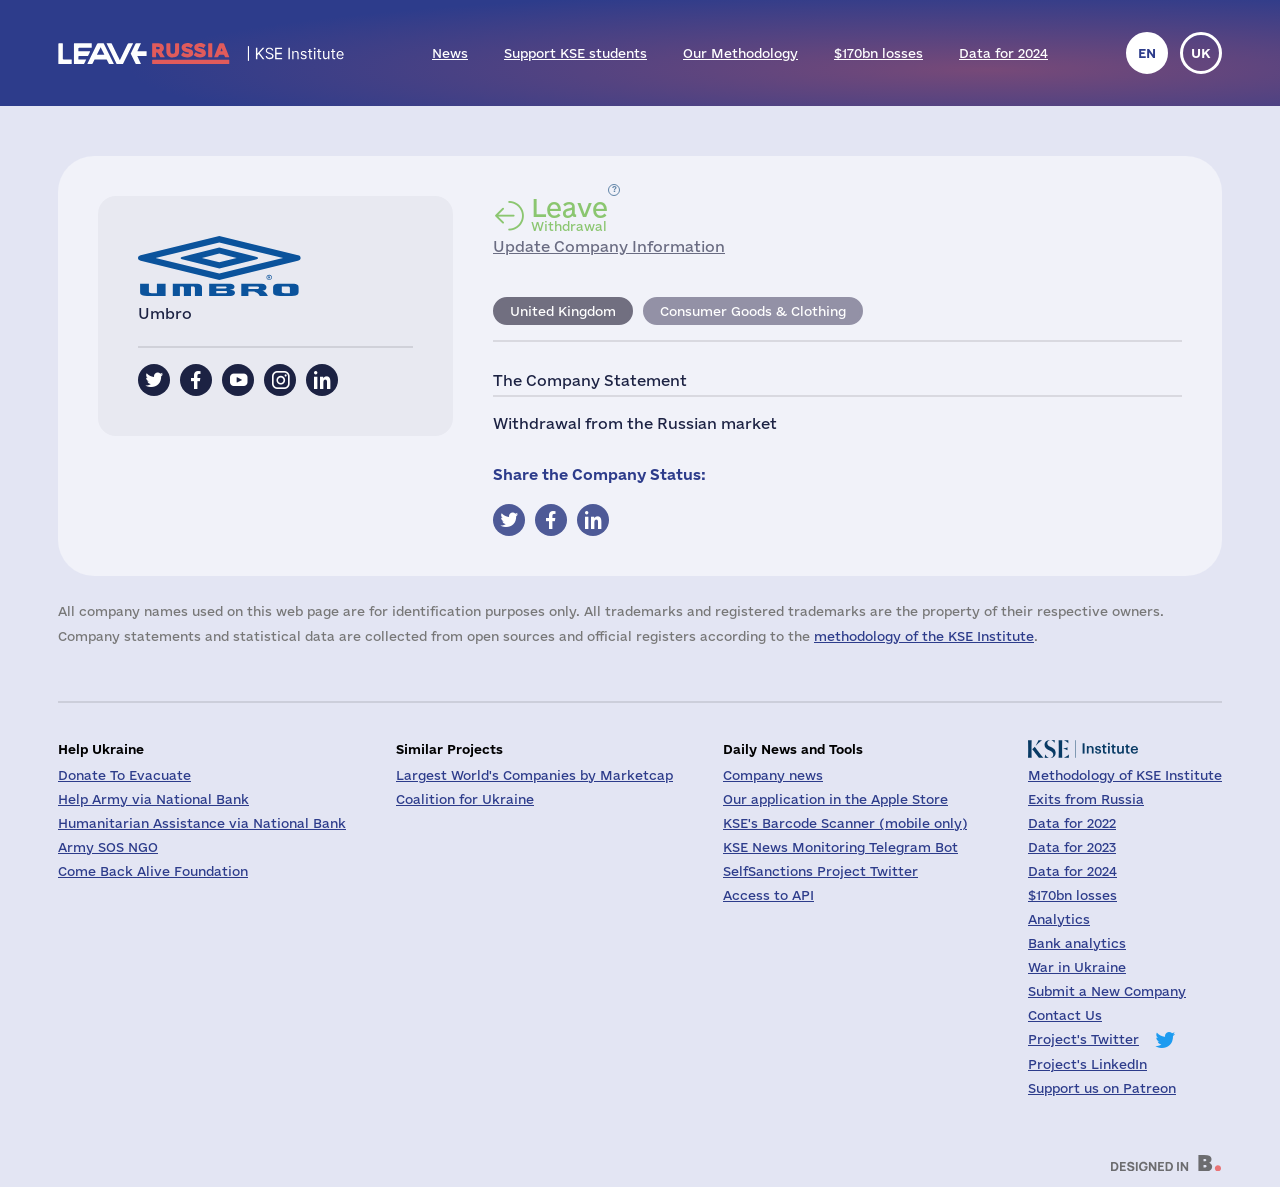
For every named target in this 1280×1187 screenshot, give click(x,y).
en (1147, 53)
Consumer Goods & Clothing (753, 311)
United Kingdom (563, 311)
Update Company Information (609, 246)
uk (1201, 53)
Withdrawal (569, 214)
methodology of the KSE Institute (924, 636)
